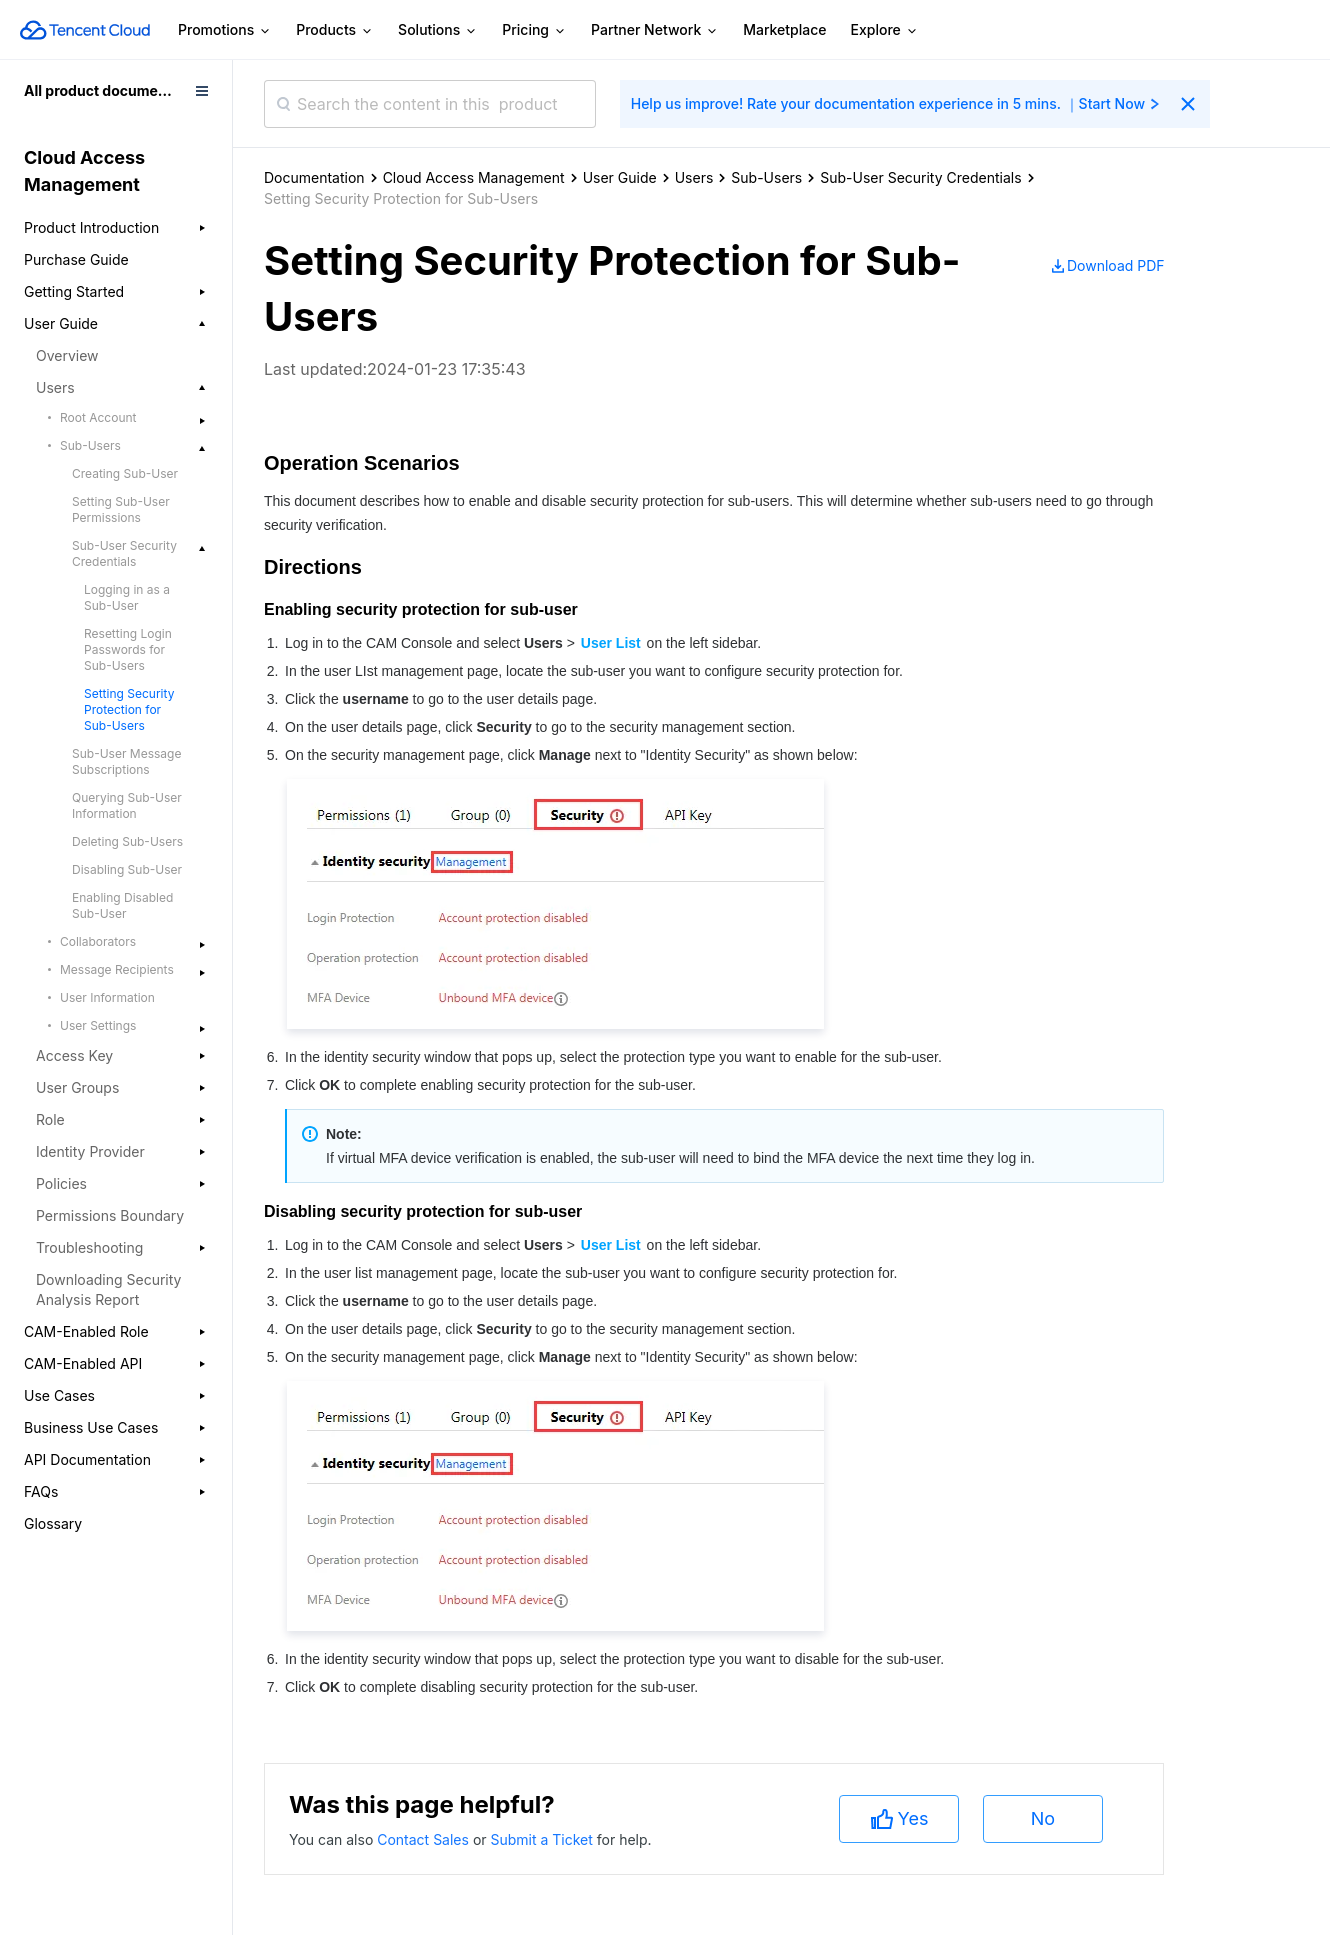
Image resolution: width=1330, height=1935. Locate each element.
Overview (67, 355)
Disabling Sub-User (127, 869)
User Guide (620, 177)
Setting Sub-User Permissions (121, 509)
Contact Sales (425, 1839)
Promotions (225, 30)
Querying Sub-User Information (127, 805)
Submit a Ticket (543, 1839)
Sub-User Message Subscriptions (126, 761)
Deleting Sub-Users (127, 841)
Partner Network (655, 30)
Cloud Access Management (474, 177)
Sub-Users (766, 177)
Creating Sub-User (125, 473)
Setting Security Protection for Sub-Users (129, 709)
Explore (885, 30)
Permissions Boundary (110, 1215)
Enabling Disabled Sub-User (122, 905)
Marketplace (784, 29)
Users (694, 177)
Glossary (53, 1523)
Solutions (438, 30)
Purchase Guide (76, 259)
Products (335, 30)
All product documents (101, 90)
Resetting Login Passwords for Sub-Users (128, 649)
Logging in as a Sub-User (127, 597)
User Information (107, 997)
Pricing (534, 30)
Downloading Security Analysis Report (108, 1289)
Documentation (314, 177)
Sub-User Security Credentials (920, 177)
